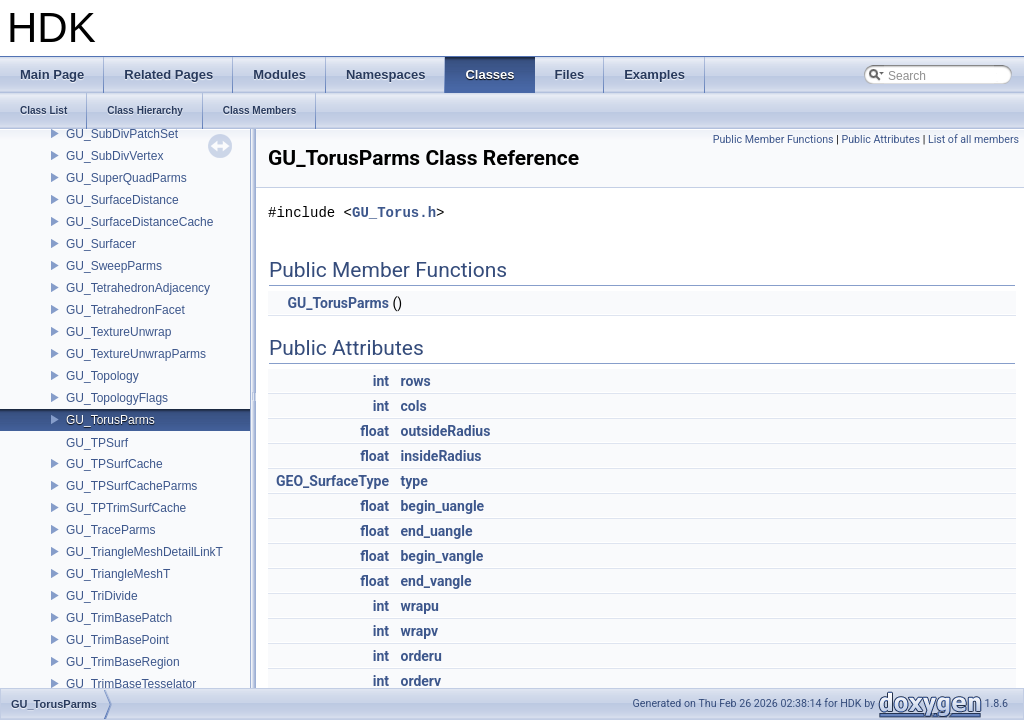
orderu (420, 656)
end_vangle (435, 581)
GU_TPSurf (97, 443)
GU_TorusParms (110, 420)
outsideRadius (445, 431)
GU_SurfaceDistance (122, 200)
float (374, 431)
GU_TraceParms (111, 530)
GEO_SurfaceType (332, 481)
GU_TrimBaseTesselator (131, 684)
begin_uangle (442, 506)
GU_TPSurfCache (114, 464)
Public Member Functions (773, 139)
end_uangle (436, 531)
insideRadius (440, 456)
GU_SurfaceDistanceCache (139, 222)
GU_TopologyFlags (117, 398)
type (413, 481)
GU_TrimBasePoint (117, 640)
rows (415, 381)
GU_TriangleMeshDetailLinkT (144, 552)
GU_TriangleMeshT (118, 574)
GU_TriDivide (102, 596)
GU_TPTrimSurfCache (126, 508)
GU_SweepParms (114, 266)
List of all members (973, 139)
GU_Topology (102, 376)
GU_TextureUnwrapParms (136, 354)
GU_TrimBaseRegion (123, 662)
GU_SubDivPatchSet (122, 134)
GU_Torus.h (394, 212)
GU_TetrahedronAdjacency (138, 288)
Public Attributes (880, 139)
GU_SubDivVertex (114, 156)
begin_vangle (441, 556)
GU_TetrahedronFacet (125, 310)
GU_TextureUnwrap (118, 332)
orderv (420, 681)
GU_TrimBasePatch (119, 618)
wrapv (419, 631)
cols (413, 406)
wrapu (419, 606)
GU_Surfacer (101, 244)
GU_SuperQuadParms (126, 178)
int (381, 381)
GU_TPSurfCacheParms (131, 486)
